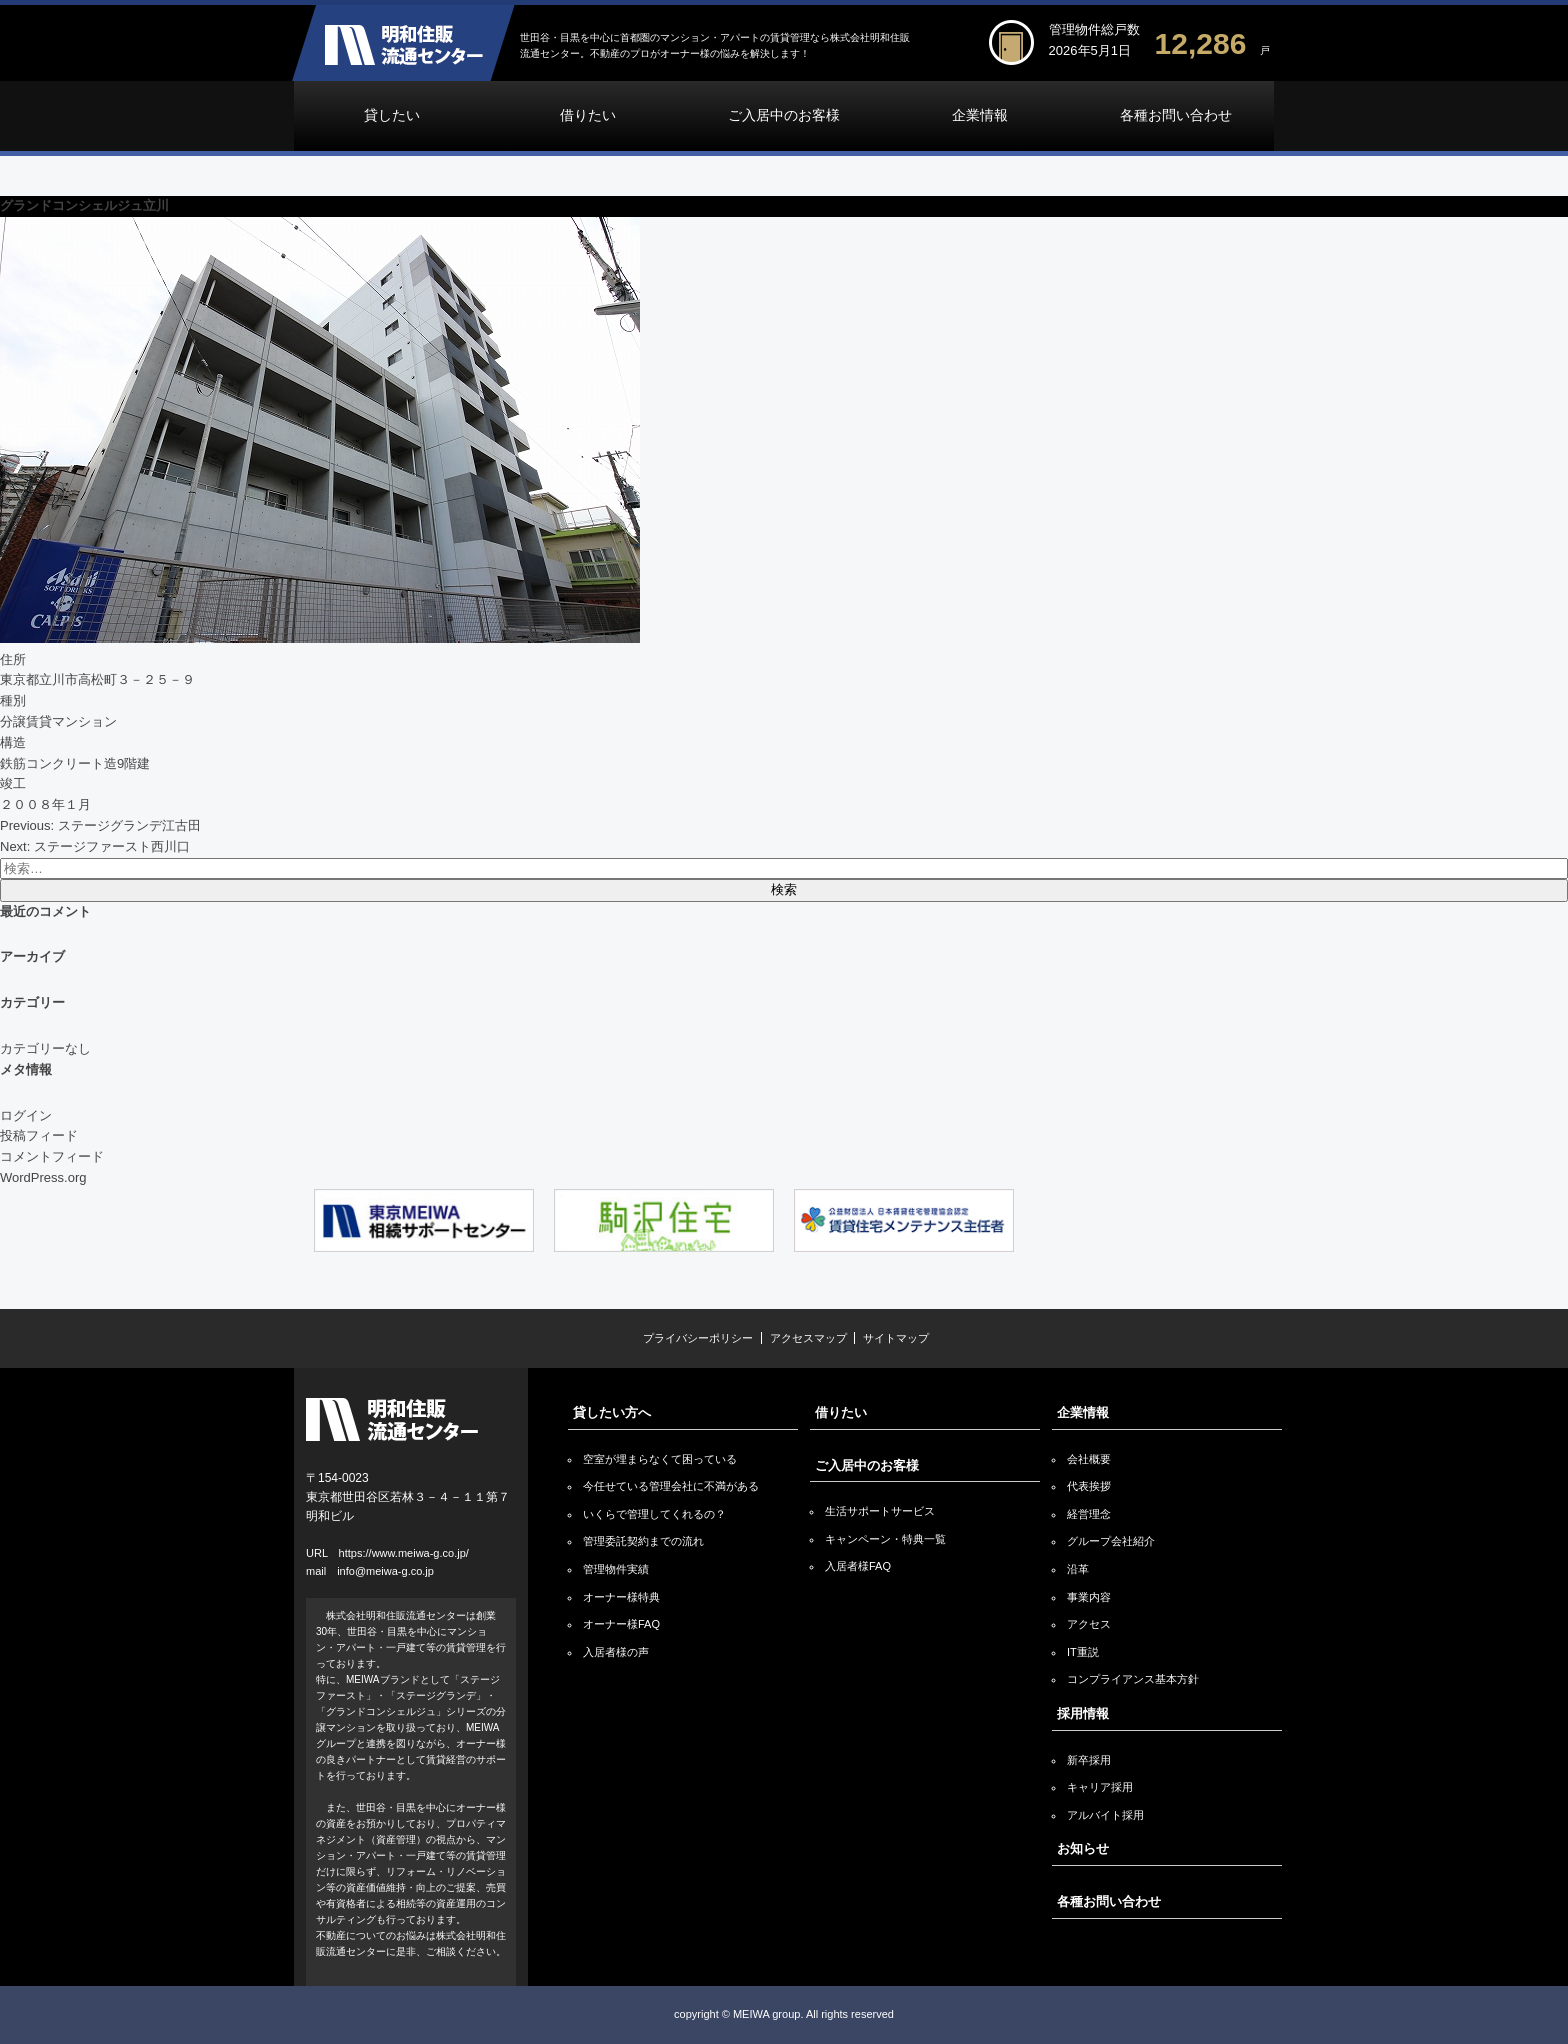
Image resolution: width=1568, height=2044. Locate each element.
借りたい (588, 115)
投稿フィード (39, 1135)
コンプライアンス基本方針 (1133, 1679)
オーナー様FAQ (621, 1624)
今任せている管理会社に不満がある (671, 1486)
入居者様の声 (616, 1652)
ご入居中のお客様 (784, 115)
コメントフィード (52, 1156)
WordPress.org (43, 1177)
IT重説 (1083, 1652)
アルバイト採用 (1105, 1815)
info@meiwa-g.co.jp (385, 1571)
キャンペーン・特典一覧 (885, 1539)
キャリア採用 (1100, 1787)
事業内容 (1089, 1597)
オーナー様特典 (621, 1597)
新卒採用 (1089, 1760)
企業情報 (980, 115)
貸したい (392, 115)
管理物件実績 (616, 1569)
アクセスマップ (808, 1338)
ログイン (26, 1115)
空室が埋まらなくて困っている (660, 1459)
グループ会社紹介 (1111, 1541)
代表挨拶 (1089, 1486)
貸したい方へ (612, 1412)
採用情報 (1083, 1713)
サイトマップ (896, 1338)
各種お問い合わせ (1176, 115)
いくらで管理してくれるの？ (654, 1514)
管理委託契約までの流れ (643, 1541)
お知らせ (1083, 1848)
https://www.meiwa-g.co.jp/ (404, 1553)
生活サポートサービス (880, 1511)
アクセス (1089, 1624)
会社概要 (1089, 1459)
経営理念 (1089, 1514)
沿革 (1078, 1569)
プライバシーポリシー (698, 1338)
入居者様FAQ (858, 1566)
